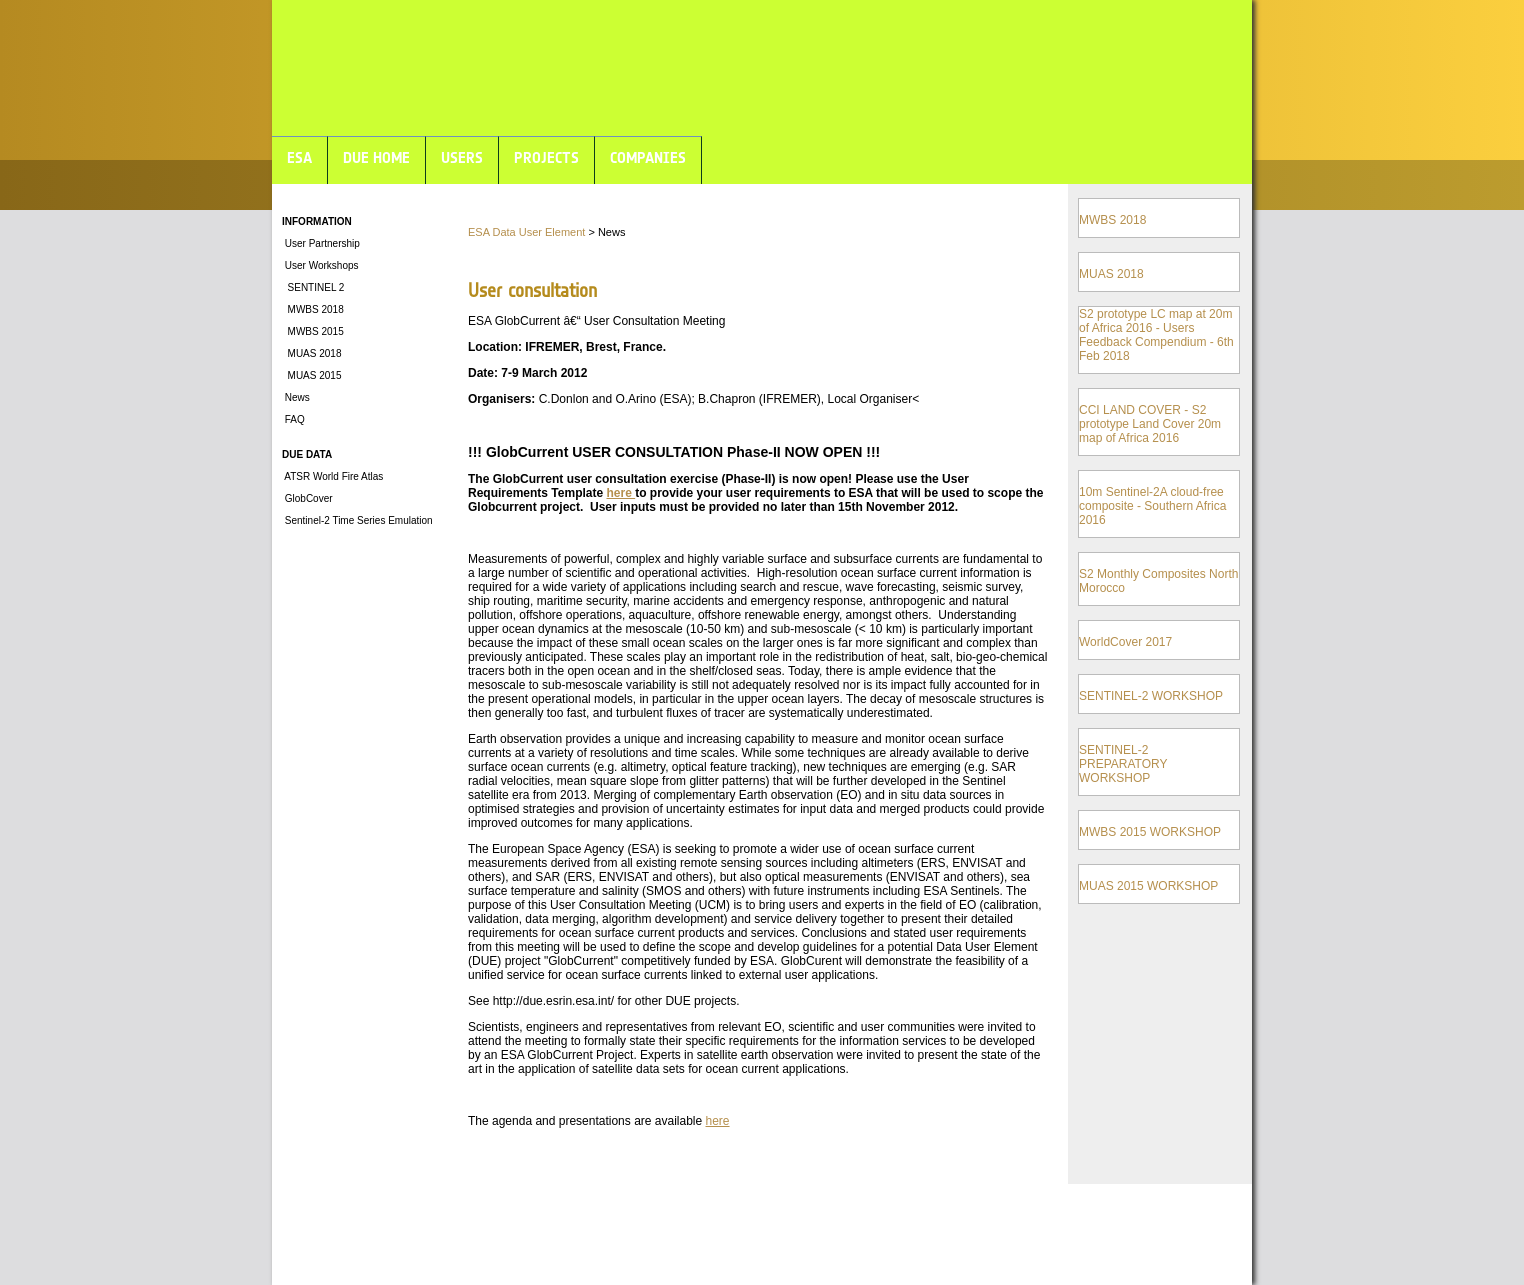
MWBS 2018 (313, 309)
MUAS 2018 (311, 353)
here (620, 493)
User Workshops (320, 265)
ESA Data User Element (526, 232)
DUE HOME (376, 157)
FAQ (293, 419)
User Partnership (321, 243)
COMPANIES (648, 157)
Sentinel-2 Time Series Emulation (357, 520)
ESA (299, 157)
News (296, 397)
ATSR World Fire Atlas (332, 476)
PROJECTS (546, 157)
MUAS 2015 (311, 375)
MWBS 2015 (313, 331)
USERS (462, 157)
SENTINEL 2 (313, 287)
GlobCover (307, 498)
